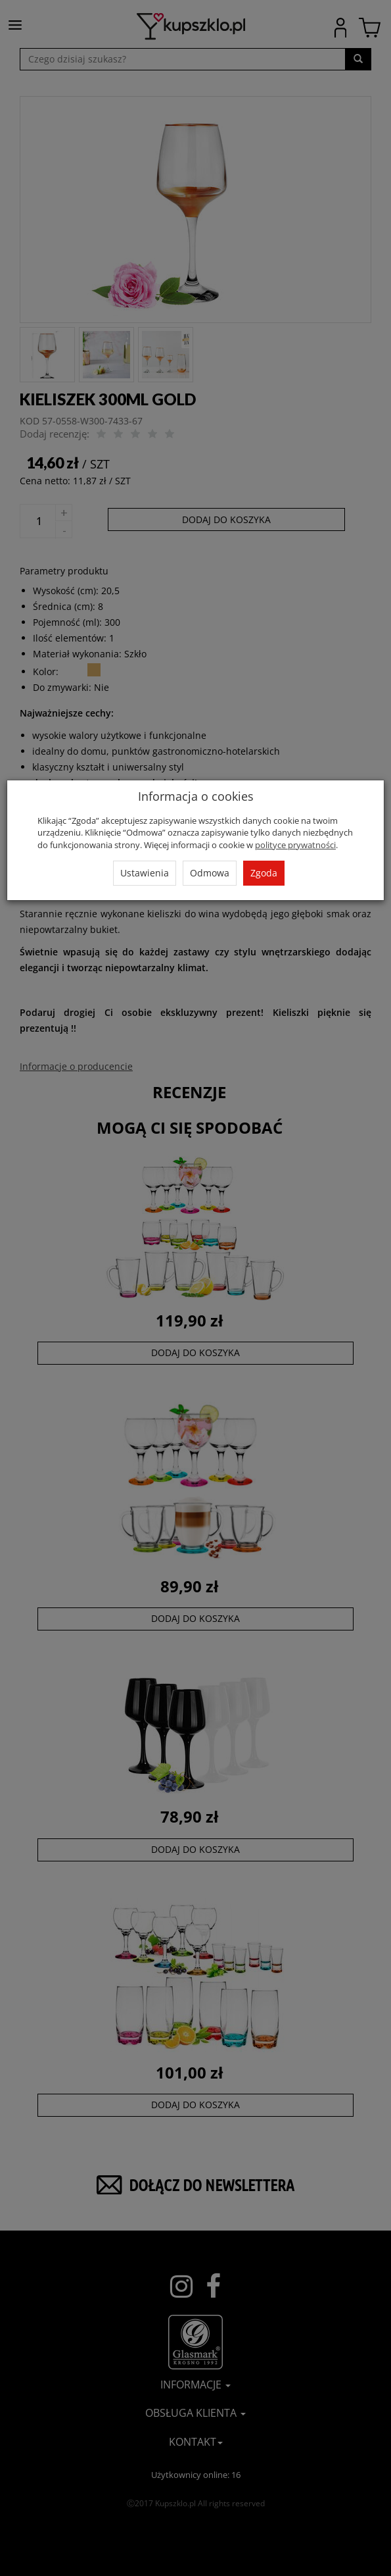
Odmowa (209, 873)
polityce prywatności (295, 845)
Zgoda (263, 873)
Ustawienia (144, 873)
